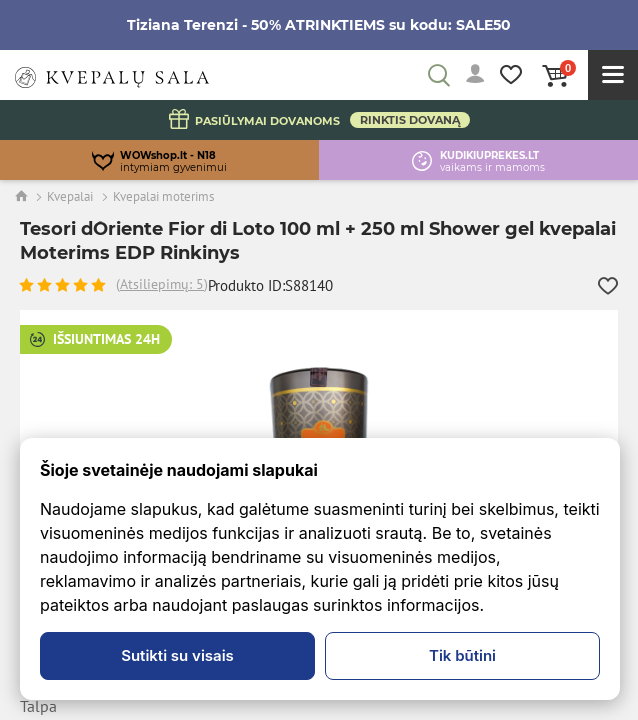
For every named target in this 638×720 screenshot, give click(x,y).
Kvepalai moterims (163, 196)
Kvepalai (70, 196)
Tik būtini (462, 655)
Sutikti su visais (177, 655)
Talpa (38, 706)
